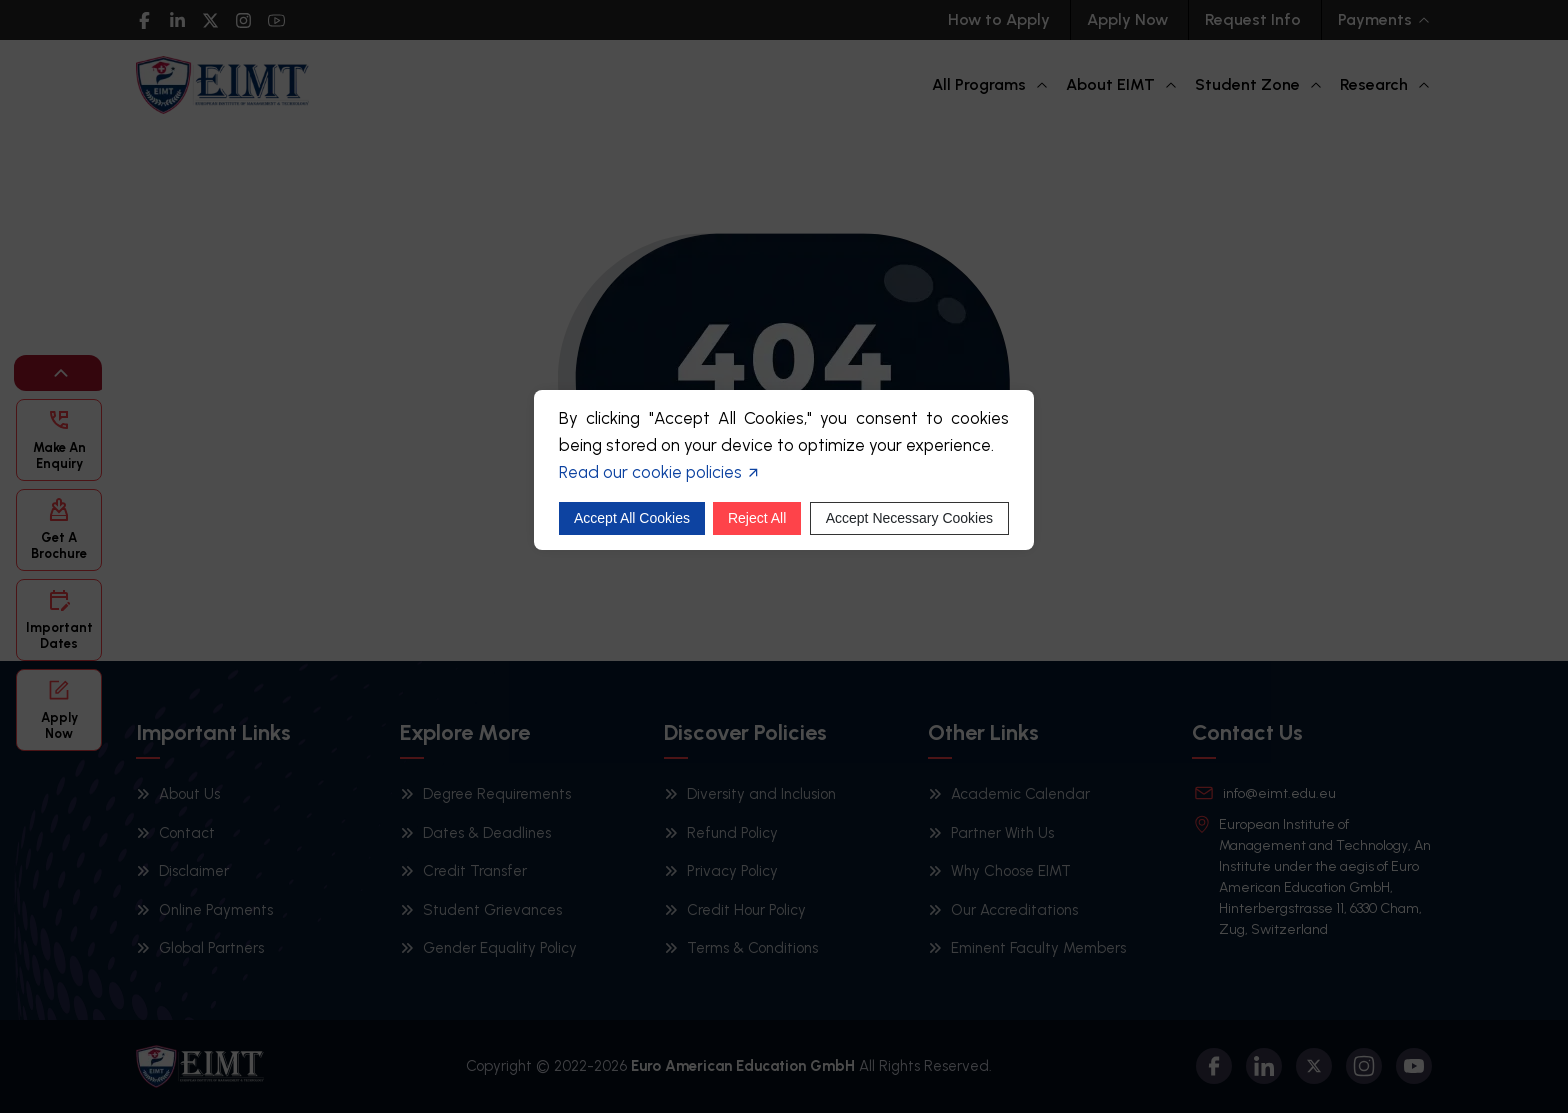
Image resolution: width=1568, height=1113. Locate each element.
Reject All (757, 518)
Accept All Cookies (632, 518)
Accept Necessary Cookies (909, 518)
